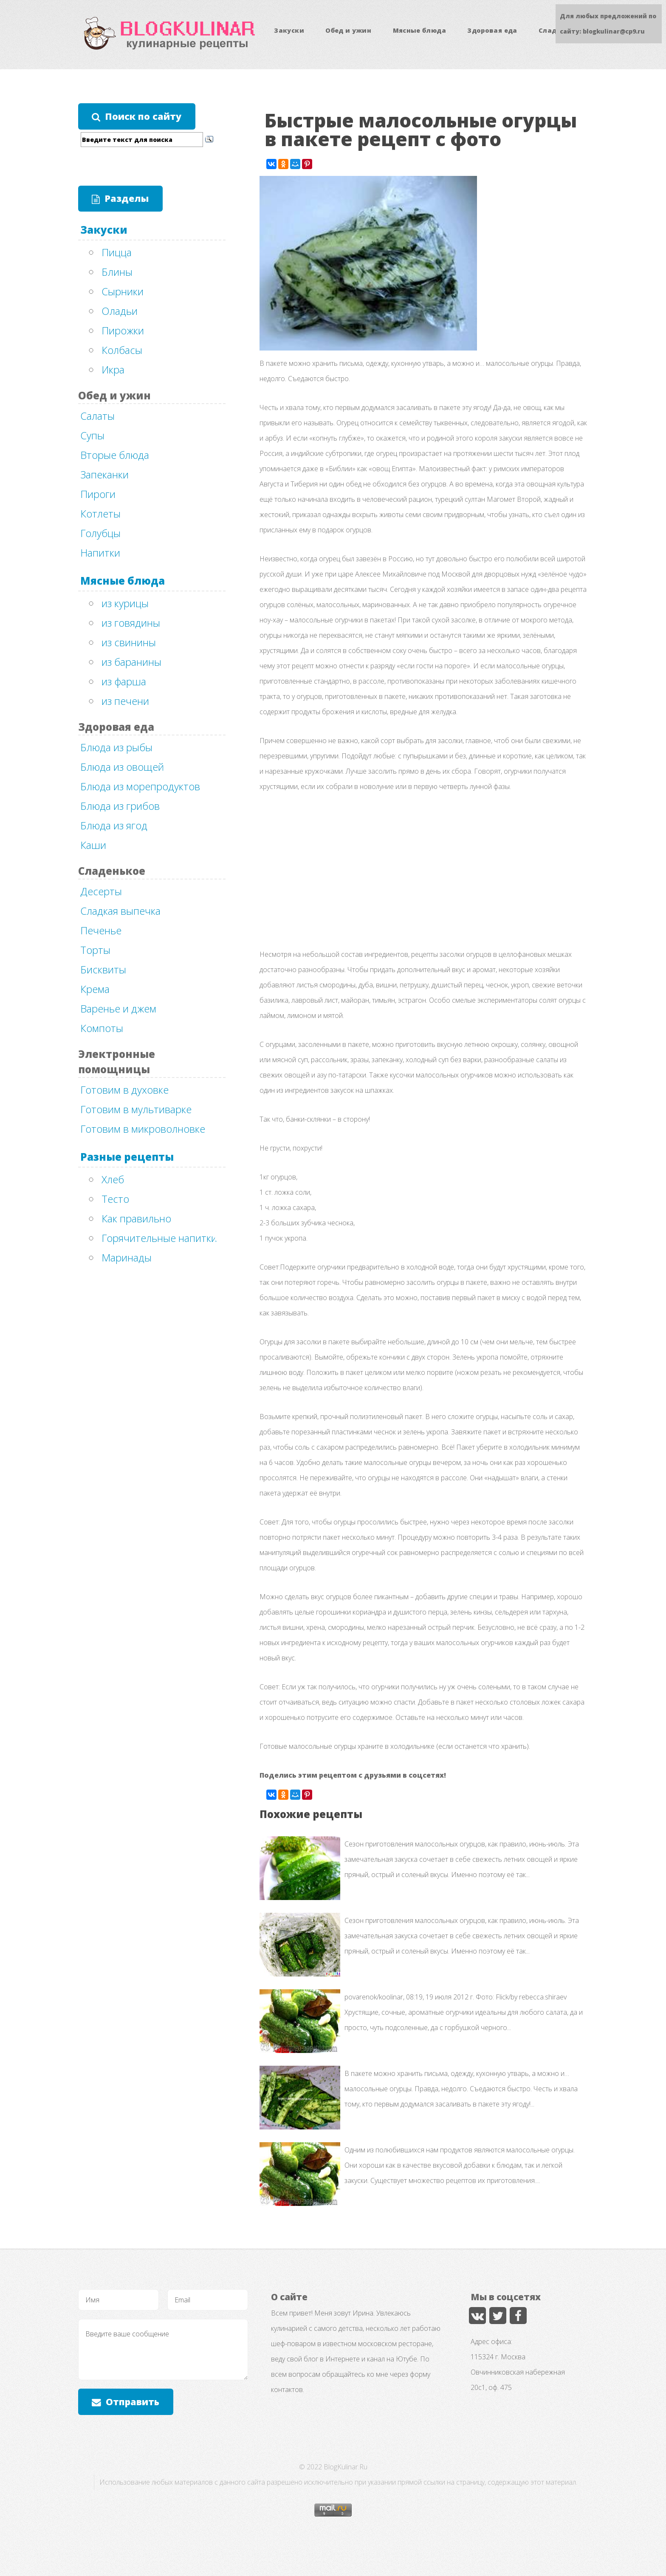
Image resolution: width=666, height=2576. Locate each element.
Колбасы (122, 350)
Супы (92, 435)
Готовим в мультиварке (136, 1109)
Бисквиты (103, 969)
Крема (95, 989)
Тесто (115, 1199)
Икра (113, 369)
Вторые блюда (114, 455)
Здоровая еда (492, 30)
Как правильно (136, 1218)
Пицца (117, 252)
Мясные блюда (419, 30)
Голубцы (100, 533)
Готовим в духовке (124, 1090)
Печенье (100, 930)
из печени (125, 701)
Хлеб (113, 1179)
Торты (95, 950)
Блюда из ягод (113, 825)
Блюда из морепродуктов (140, 786)
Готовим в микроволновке (142, 1129)
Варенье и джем (118, 1008)
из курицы (125, 603)
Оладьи (120, 311)
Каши (93, 845)
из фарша (124, 681)
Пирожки (123, 330)
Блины (117, 272)
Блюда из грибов (120, 806)
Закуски (289, 30)
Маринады (127, 1257)
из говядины (131, 623)
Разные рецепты (127, 1157)
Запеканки (104, 474)
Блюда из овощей (122, 767)
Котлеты (100, 513)
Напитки (100, 553)
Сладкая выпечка (120, 911)
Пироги (98, 494)
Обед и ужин (348, 30)
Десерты (101, 891)
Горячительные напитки (159, 1238)
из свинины (129, 642)
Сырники (123, 291)
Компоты (101, 1028)
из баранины (131, 662)
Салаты (97, 416)
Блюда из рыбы (116, 747)
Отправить (132, 2401)
